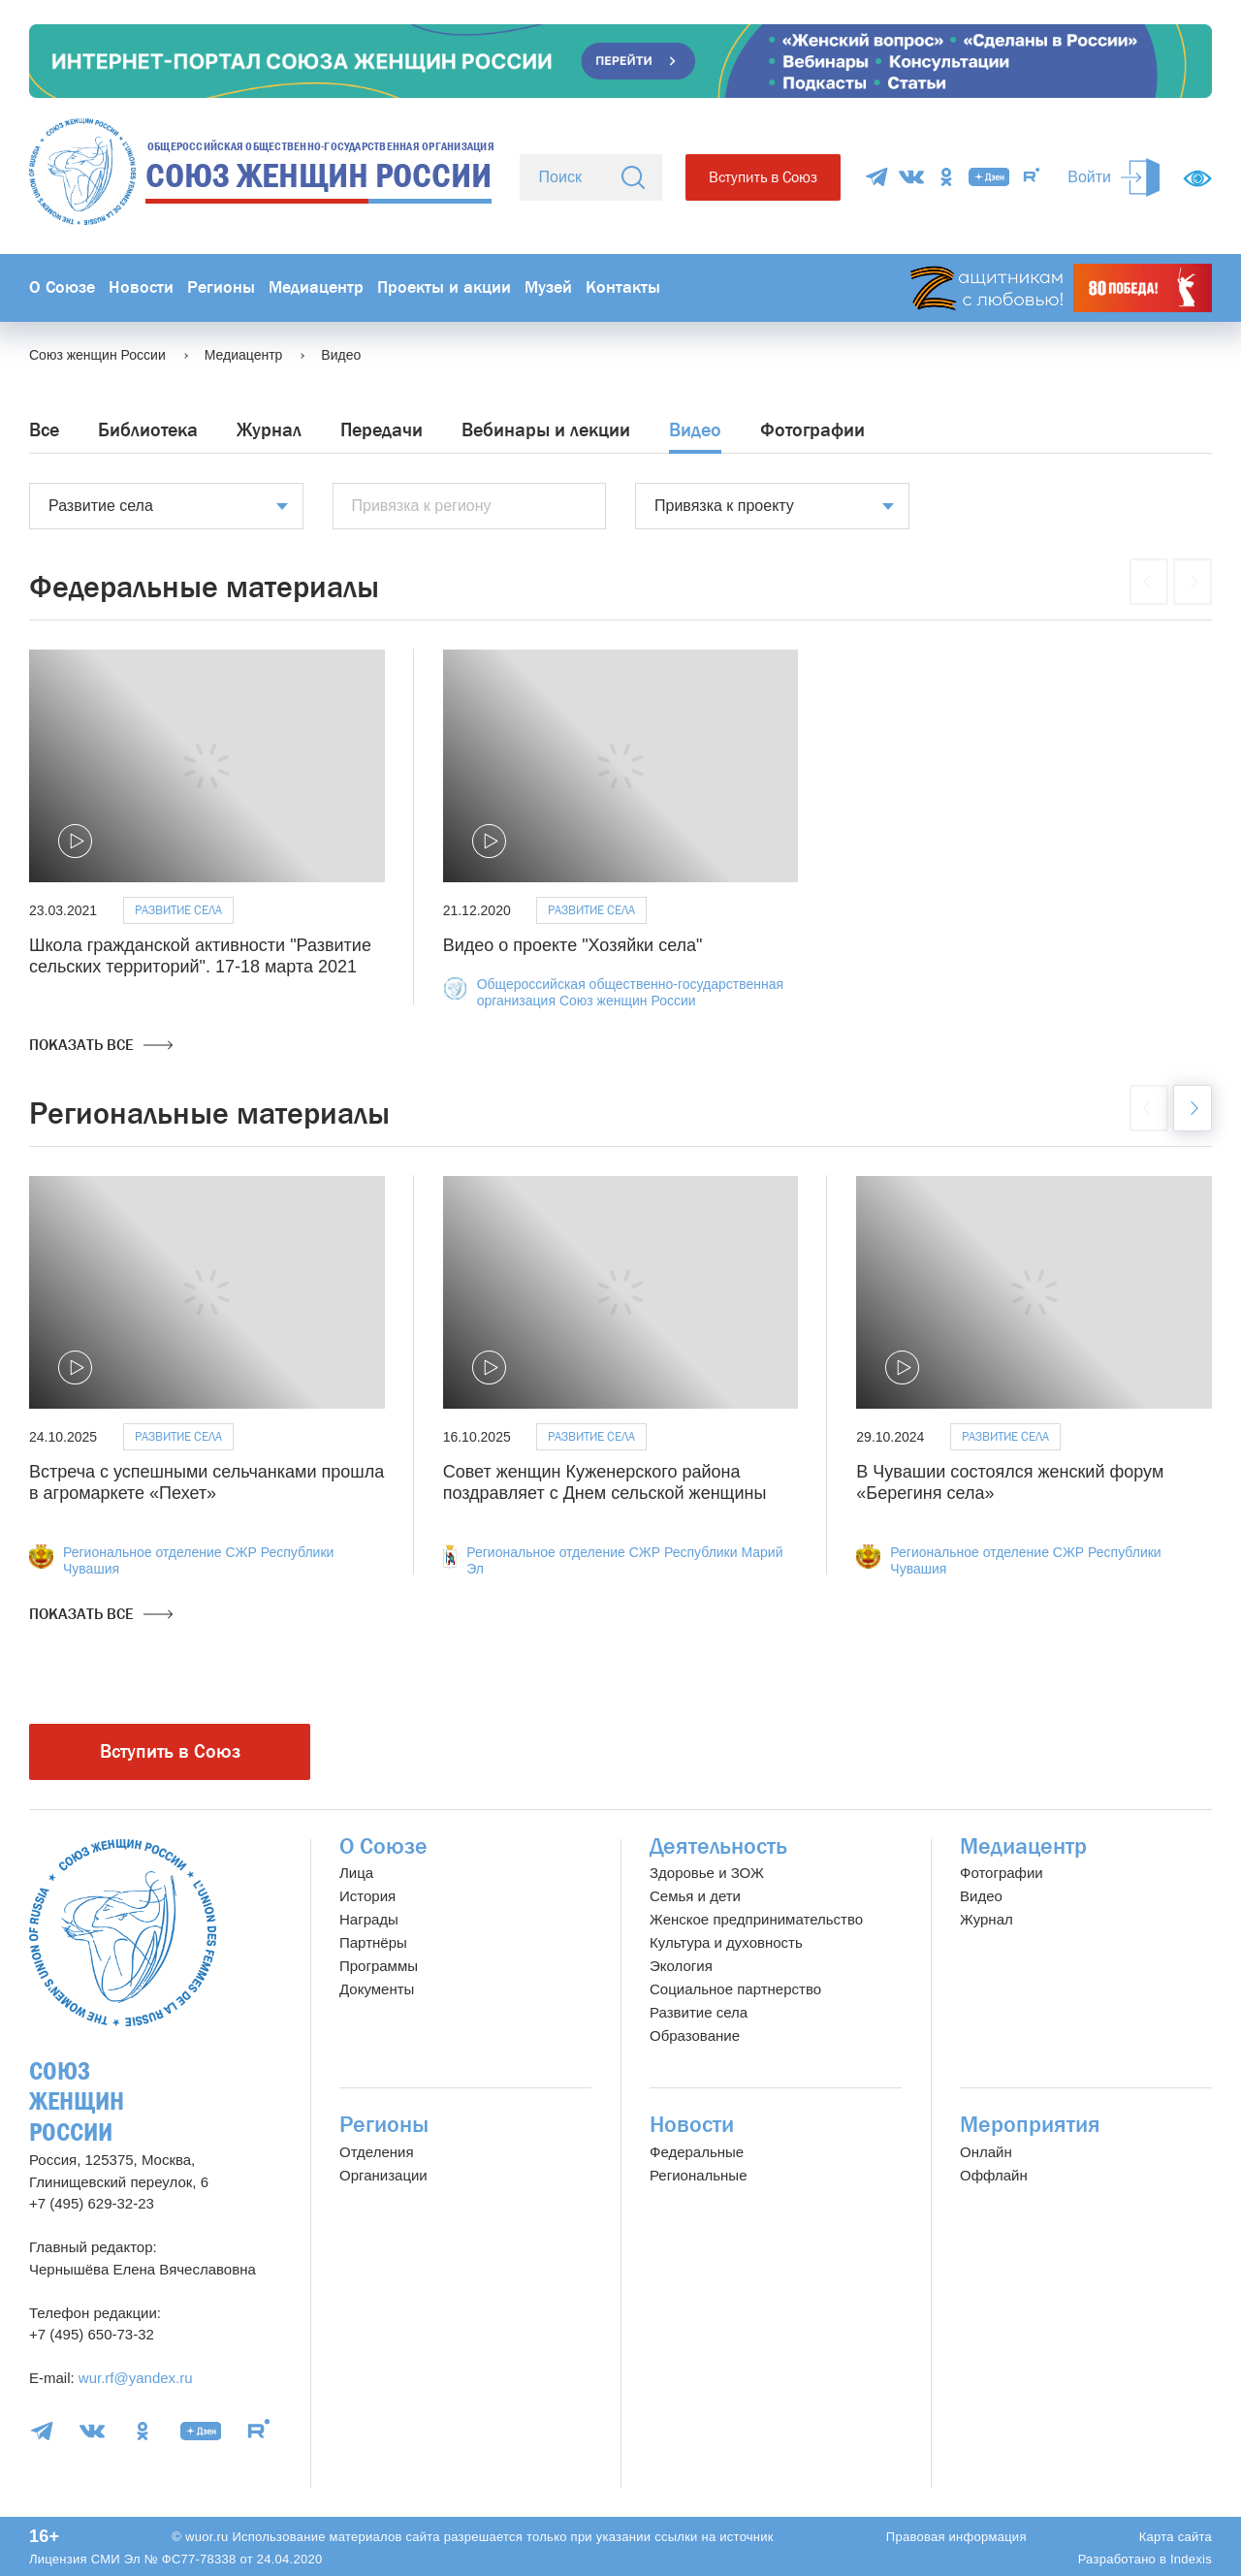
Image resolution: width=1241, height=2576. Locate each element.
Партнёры (373, 1942)
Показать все (101, 1045)
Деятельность (718, 1846)
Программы (378, 1965)
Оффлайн (994, 2175)
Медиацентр (316, 287)
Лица (356, 1872)
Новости (141, 287)
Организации (383, 2175)
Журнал (269, 430)
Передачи (381, 430)
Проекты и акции (444, 287)
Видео (695, 430)
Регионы (221, 287)
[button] (1192, 1108)
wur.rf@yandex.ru (136, 2377)
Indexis (1191, 2559)
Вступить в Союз (763, 177)
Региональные (698, 2175)
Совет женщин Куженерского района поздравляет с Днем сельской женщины (605, 1482)
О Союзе (62, 287)
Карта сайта (1175, 2536)
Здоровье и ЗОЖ (707, 1872)
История (367, 1896)
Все (44, 430)
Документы (376, 1989)
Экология (681, 1965)
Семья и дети (695, 1896)
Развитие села (178, 910)
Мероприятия (1030, 2125)
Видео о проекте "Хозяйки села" (573, 945)
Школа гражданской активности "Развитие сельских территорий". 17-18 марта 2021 (200, 956)
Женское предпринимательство (756, 1919)
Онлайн (986, 2152)
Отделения (376, 2152)
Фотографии (812, 430)
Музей (548, 287)
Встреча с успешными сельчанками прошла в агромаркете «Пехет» (206, 1482)
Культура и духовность (726, 1942)
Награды (368, 1919)
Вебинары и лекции (545, 430)
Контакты (623, 287)
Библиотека (148, 430)
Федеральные (697, 2152)
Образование (695, 2035)
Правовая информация (956, 2536)
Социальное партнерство (735, 1989)
